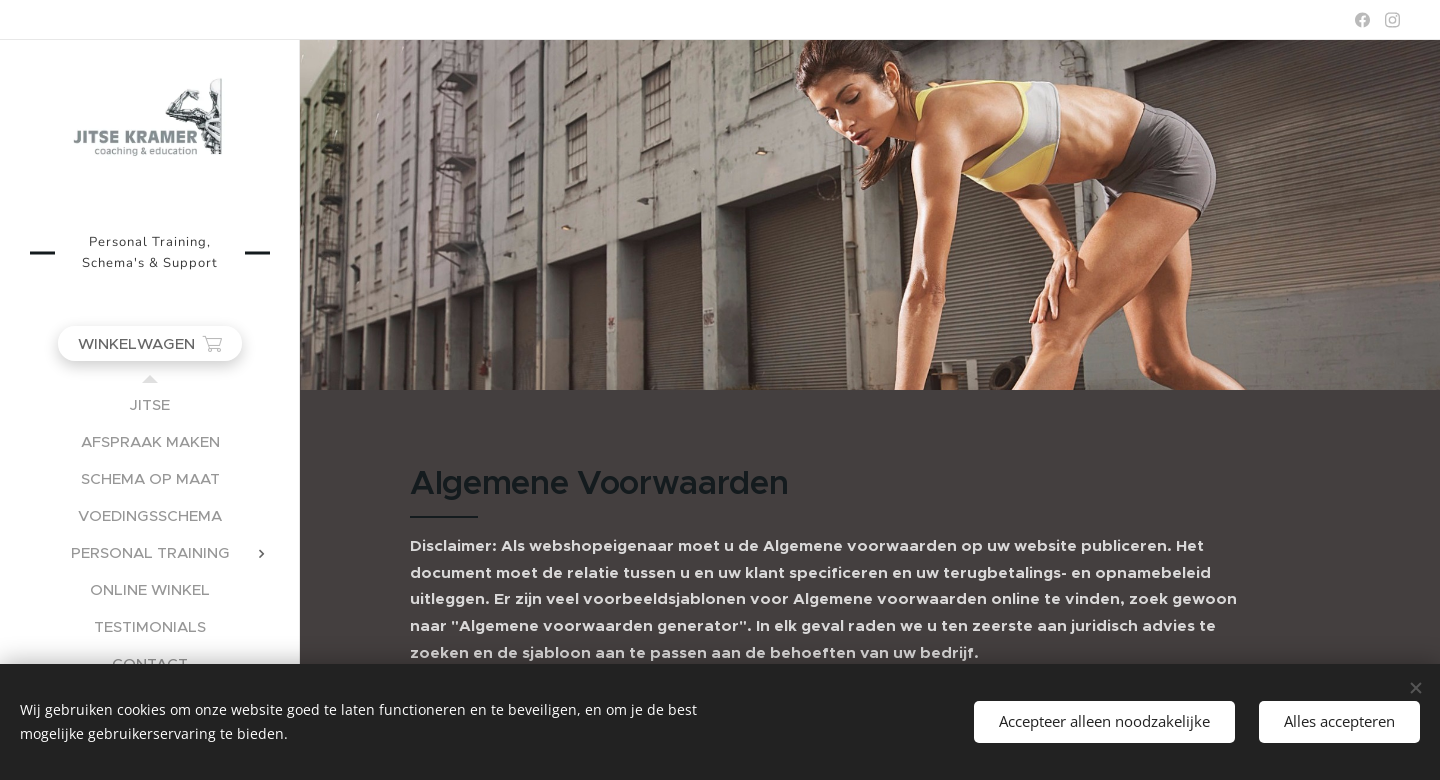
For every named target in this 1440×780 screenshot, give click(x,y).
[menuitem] (150, 404)
